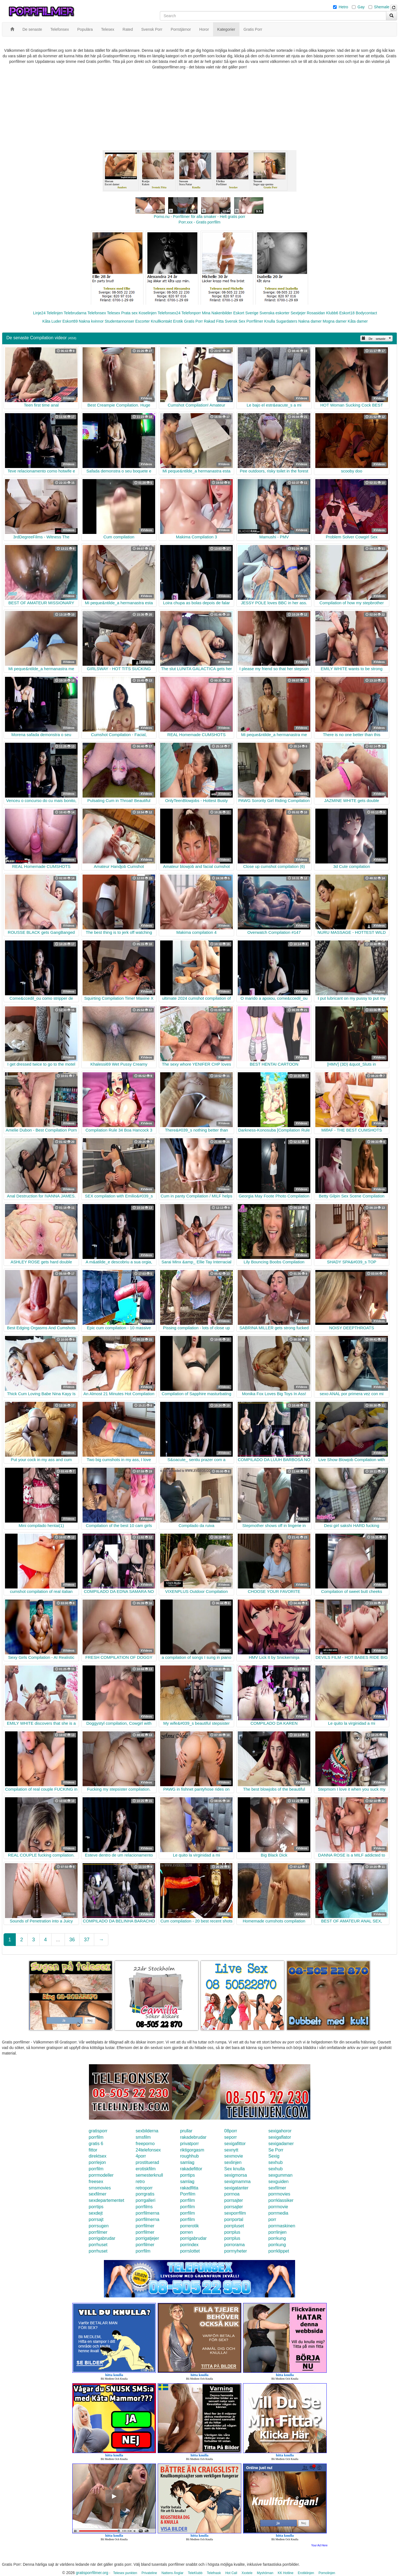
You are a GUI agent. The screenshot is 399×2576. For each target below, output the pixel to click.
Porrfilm (187, 2194)
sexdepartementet (106, 2200)
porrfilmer (145, 2225)
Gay (361, 7)
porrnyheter (235, 2251)
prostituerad (147, 2162)
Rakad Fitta (214, 321)
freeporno (145, 2143)
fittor (93, 2150)
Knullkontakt (161, 321)
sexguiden (278, 2181)
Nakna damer (310, 321)
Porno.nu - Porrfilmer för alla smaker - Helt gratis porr (199, 216)
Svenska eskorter (275, 313)
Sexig (273, 2156)
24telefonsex (148, 2150)
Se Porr (275, 2150)
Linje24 (39, 313)
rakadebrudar (193, 2137)
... (58, 1939)
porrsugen (99, 2225)
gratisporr (98, 2130)
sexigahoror (279, 2130)
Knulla (269, 321)
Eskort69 (70, 321)
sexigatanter (236, 2188)
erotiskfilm (146, 2168)
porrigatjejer (147, 2238)
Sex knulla (234, 2168)
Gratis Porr (193, 321)
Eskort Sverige (246, 313)
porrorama (234, 2244)
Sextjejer (298, 313)
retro (140, 2181)
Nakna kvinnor (91, 321)
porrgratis (145, 2194)
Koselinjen (148, 313)
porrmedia (278, 2213)
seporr (230, 2137)
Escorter (142, 321)
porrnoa (231, 2194)
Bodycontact (366, 313)
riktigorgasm (192, 2150)
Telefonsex (96, 313)
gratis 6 (96, 2143)
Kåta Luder (52, 321)
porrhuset (98, 2244)
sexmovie (233, 2156)
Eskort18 (347, 313)
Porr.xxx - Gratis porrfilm (200, 222)
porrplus (232, 2232)
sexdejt (96, 2213)
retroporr (144, 2188)
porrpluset (234, 2225)
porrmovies (279, 2194)
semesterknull (149, 2175)
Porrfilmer (254, 321)
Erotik (178, 321)
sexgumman (280, 2175)
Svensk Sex (235, 321)
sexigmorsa (235, 2175)
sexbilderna (147, 2130)
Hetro (343, 7)
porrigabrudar (102, 2238)
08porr (230, 2130)
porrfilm (96, 2137)
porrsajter (233, 2200)
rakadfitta (189, 2188)
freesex (96, 2181)
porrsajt (96, 2219)
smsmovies (100, 2188)
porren (186, 2232)
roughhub (189, 2156)
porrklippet (278, 2251)
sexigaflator (279, 2137)
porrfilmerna (147, 2213)
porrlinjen (277, 2232)
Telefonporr (191, 313)
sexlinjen (232, 2162)
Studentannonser (119, 321)
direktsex (97, 2156)
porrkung (277, 2238)
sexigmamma (237, 2181)
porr (272, 2219)
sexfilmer (277, 2188)
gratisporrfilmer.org (92, 2572)
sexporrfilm (235, 2213)
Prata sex (129, 313)
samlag (187, 2162)
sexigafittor (234, 2143)
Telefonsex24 (169, 313)
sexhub (275, 2162)
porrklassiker (280, 2200)
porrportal (233, 2219)
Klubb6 (332, 313)
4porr (141, 2156)
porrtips (187, 2175)
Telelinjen (55, 313)
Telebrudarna (75, 313)
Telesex (113, 313)
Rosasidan (316, 313)
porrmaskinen (281, 2225)
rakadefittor (191, 2168)
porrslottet (190, 2251)
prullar (186, 2130)
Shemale (381, 7)
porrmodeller (101, 2175)
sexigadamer (281, 2143)
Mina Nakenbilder (217, 313)
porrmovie (278, 2206)
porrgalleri (145, 2200)
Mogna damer (335, 321)
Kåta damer (358, 321)
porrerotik (189, 2225)
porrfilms (144, 2206)
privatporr (189, 2143)
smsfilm (143, 2137)
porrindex (189, 2244)
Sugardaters (286, 321)
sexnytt (231, 2150)
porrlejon (97, 2162)
